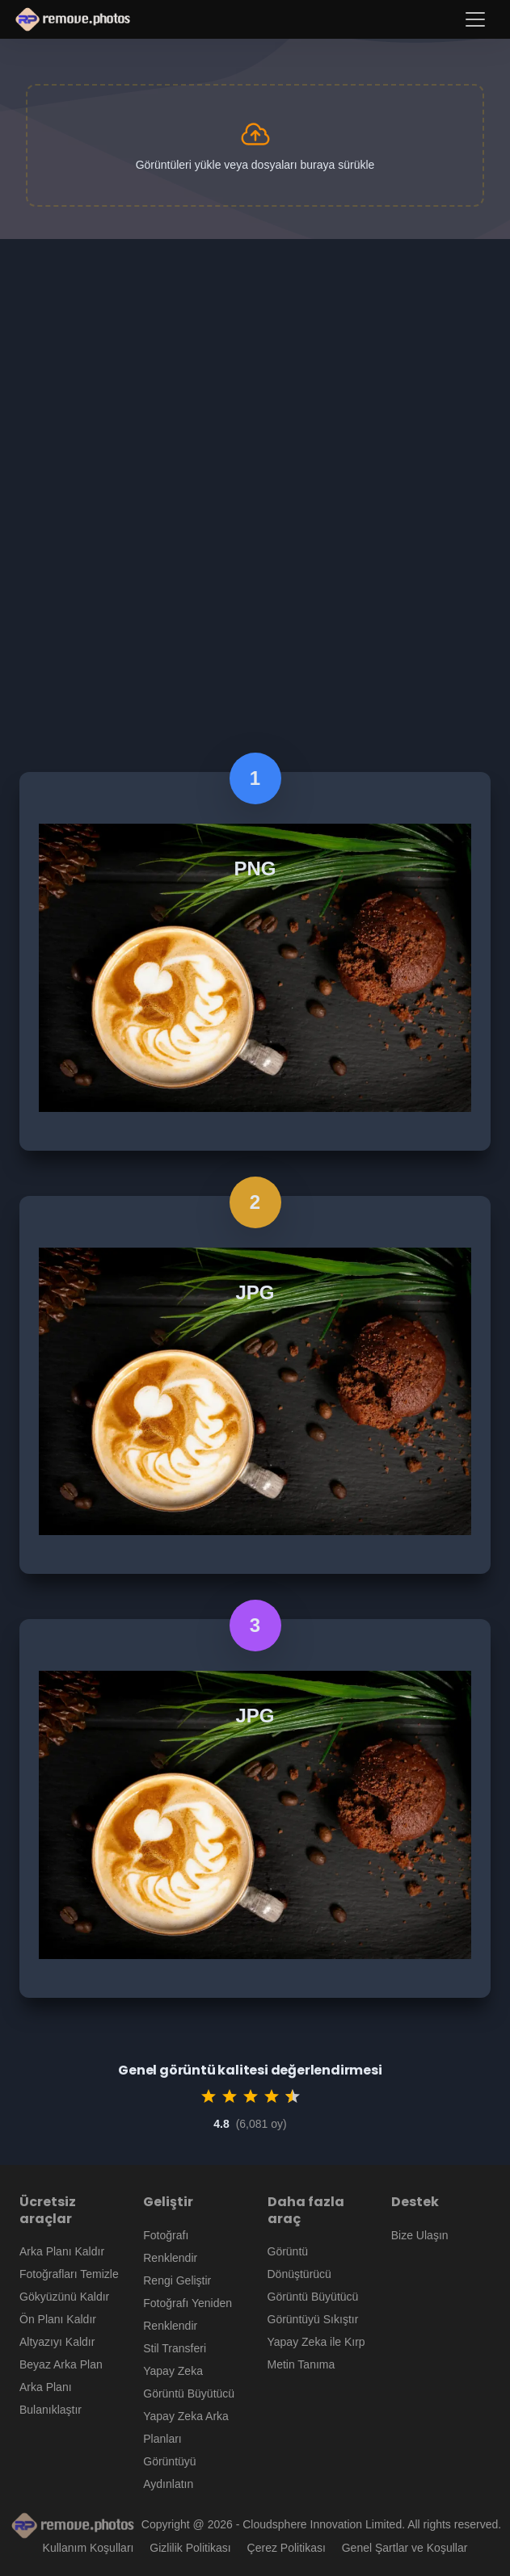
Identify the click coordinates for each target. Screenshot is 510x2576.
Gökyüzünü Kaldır (64, 2296)
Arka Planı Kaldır (61, 2251)
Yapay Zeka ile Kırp (316, 2341)
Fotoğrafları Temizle (69, 2274)
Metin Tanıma (301, 2364)
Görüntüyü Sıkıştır (313, 2319)
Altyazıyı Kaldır (57, 2341)
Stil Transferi (174, 2348)
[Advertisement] (255, 360)
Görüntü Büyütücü (313, 2296)
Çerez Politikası (286, 2547)
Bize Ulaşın (420, 2235)
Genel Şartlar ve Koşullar (405, 2547)
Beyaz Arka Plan (61, 2364)
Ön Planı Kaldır (57, 2319)
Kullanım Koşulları (88, 2547)
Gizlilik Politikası (190, 2547)
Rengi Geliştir (177, 2280)
